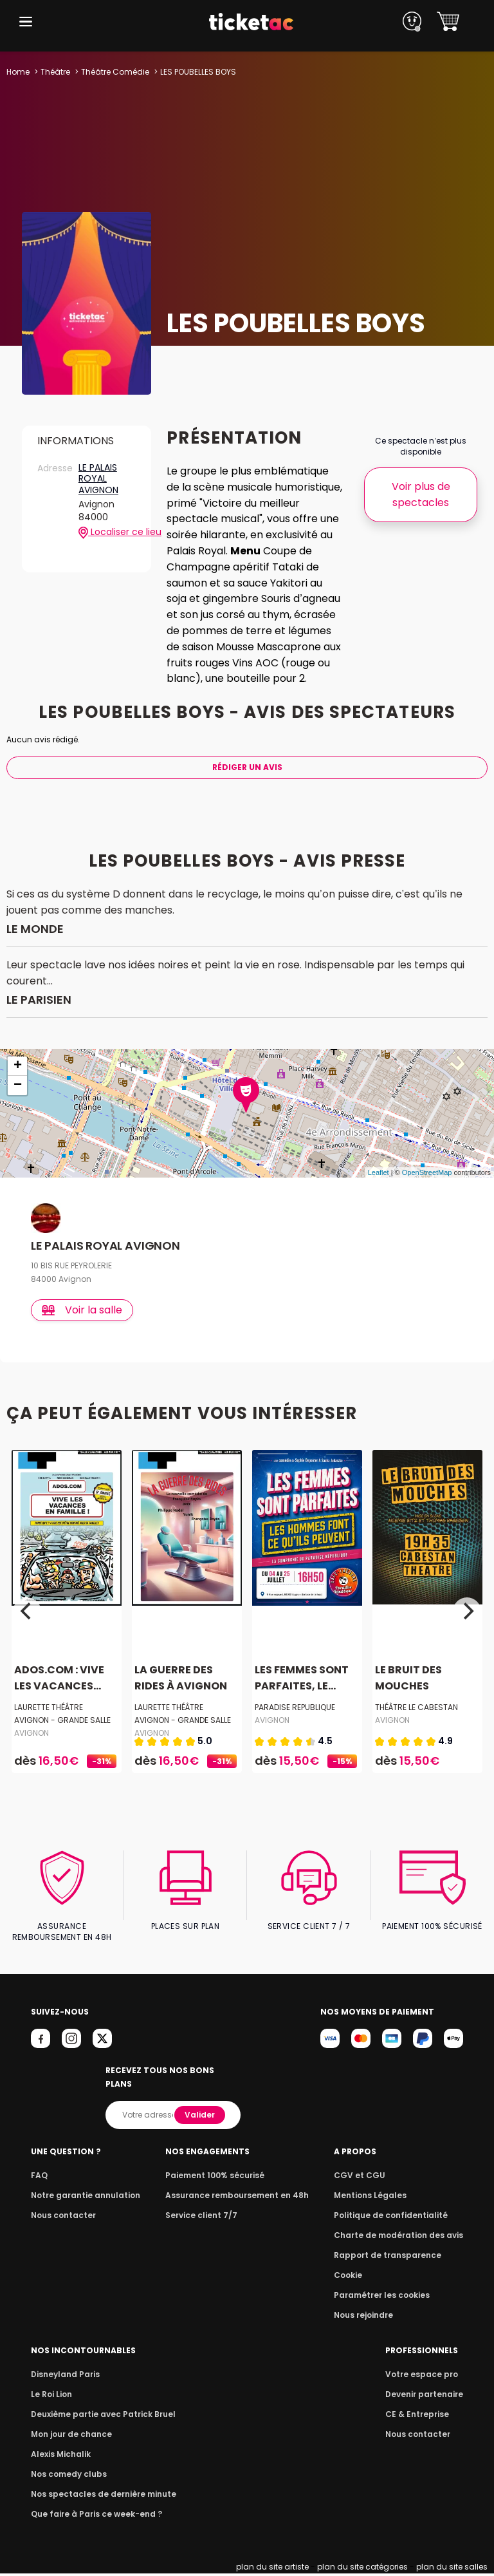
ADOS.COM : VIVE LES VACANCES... (58, 1693)
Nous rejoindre (370, 2317)
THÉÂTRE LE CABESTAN (416, 1723)
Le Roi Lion (51, 2396)
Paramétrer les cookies (387, 2297)
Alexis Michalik (60, 2456)
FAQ (38, 2177)
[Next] (467, 1627)
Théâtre (55, 71)
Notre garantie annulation (82, 2197)
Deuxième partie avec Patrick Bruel (99, 2416)
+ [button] (18, 1082)
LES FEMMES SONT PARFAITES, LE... (300, 1693)
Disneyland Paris (63, 2376)
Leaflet (378, 1188)
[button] (25, 21)
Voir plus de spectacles (420, 494)
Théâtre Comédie (115, 71)
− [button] (18, 1101)
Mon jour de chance (69, 2436)
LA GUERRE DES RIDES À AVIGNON (179, 1693)
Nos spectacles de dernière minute (99, 2496)
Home (18, 71)
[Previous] (27, 1627)
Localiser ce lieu (107, 532)
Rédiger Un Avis (246, 783)
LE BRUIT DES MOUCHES (407, 1693)
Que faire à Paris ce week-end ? (92, 2516)
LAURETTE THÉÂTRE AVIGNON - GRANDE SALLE (62, 1730)
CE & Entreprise (418, 2416)
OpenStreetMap (427, 1188)
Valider (201, 2117)
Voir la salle (83, 1325)
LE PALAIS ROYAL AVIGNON (99, 479)
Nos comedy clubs (67, 2476)
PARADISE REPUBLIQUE (295, 1723)
